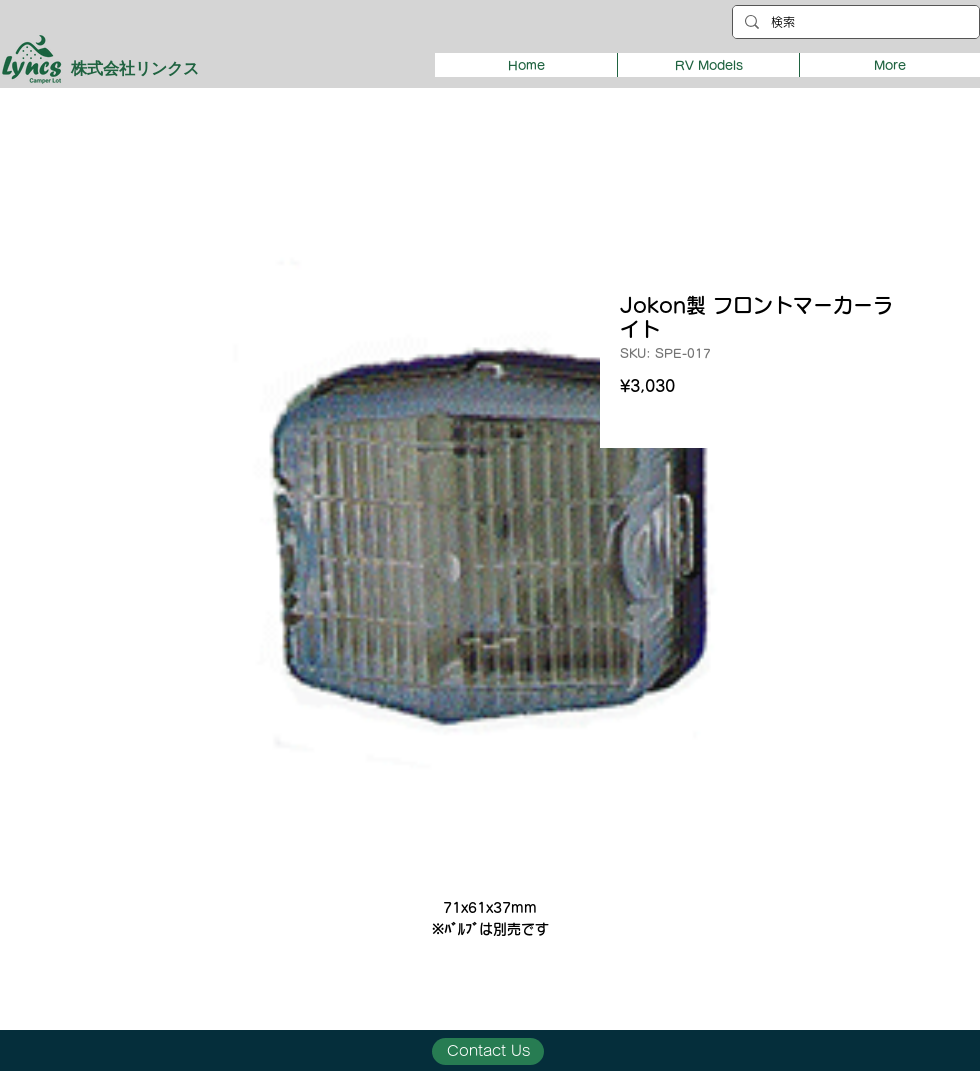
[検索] (854, 22)
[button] (708, 65)
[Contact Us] (488, 1051)
